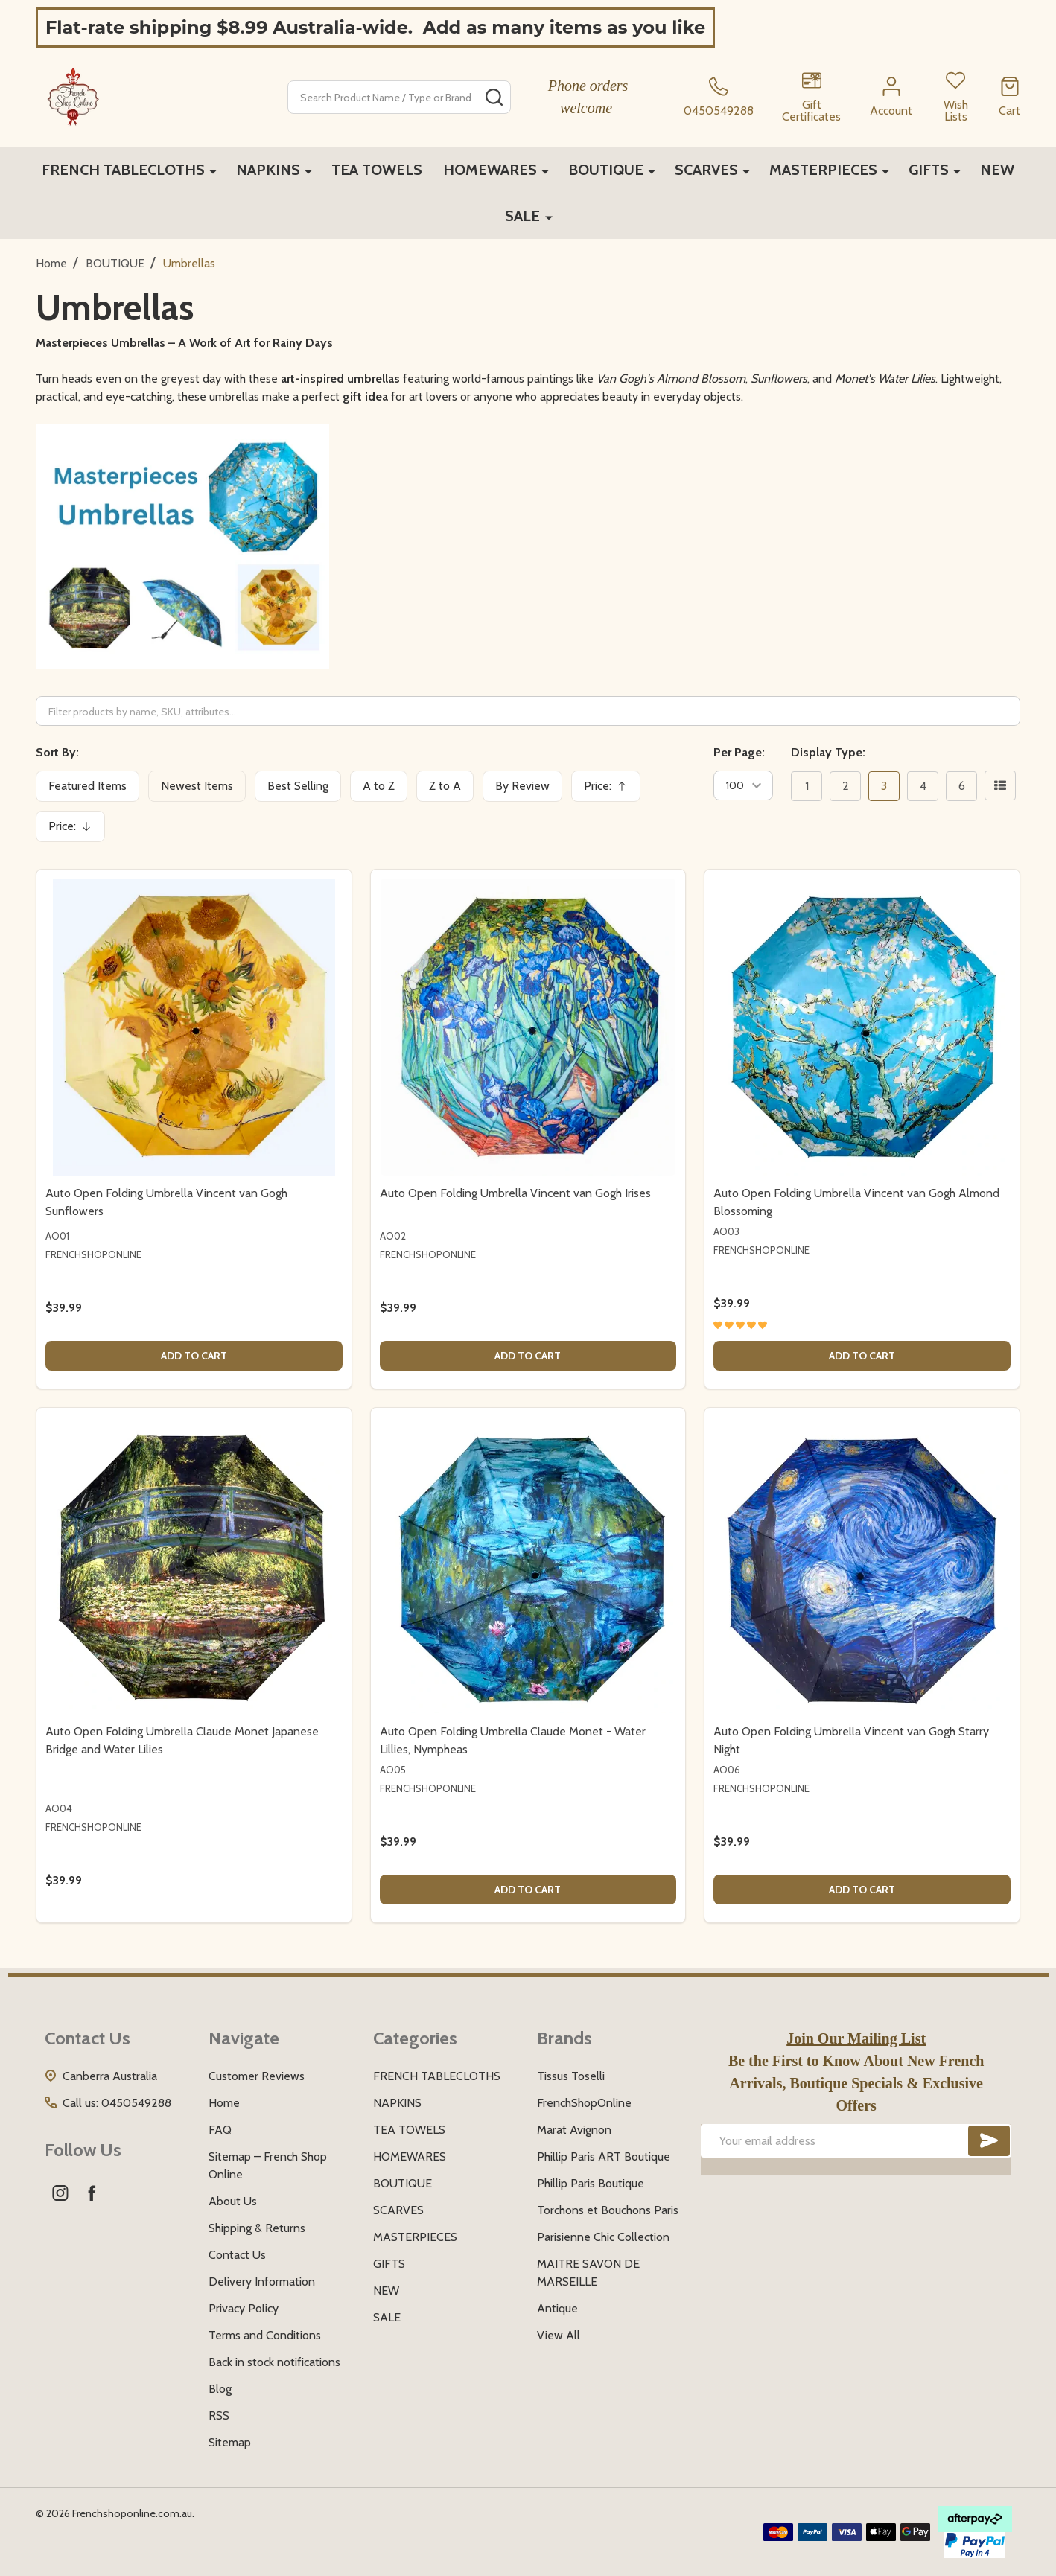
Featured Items (87, 786)
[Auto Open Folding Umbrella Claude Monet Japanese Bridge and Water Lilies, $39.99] (194, 1565)
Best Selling (297, 786)
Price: (610, 790)
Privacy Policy (244, 2308)
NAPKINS (268, 170)
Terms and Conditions (265, 2335)
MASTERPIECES (823, 170)
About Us (233, 2201)
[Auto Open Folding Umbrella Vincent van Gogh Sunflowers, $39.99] (194, 1027)
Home (51, 263)
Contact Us (237, 2255)
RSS (219, 2415)
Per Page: (739, 752)
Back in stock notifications (274, 2362)
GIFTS (929, 170)
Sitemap (230, 2442)
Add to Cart (194, 1355)
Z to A (445, 786)
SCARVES (706, 170)
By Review (522, 786)
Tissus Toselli (571, 2076)
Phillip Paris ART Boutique (603, 2156)
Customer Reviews (257, 2076)
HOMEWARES (490, 170)
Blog (220, 2389)
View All (558, 2335)
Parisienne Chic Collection (603, 2237)
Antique (557, 2308)
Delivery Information (262, 2281)
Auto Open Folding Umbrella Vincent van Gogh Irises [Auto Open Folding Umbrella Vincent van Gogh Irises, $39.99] (515, 1193)
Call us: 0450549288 (117, 2103)
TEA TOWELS (376, 170)
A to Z (379, 786)
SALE (523, 216)
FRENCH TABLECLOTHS (123, 170)
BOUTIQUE (605, 170)
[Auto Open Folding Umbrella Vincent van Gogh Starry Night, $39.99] (862, 1565)
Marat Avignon (574, 2130)
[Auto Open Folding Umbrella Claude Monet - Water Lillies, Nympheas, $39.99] (528, 1565)
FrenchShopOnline (584, 2103)
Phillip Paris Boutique (590, 2183)
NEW (997, 170)
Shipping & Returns (257, 2228)
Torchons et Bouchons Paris (607, 2210)
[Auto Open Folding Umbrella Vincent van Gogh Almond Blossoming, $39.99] (862, 1027)
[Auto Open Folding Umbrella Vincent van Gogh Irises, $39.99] (528, 1027)
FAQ (220, 2130)
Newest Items (197, 786)
